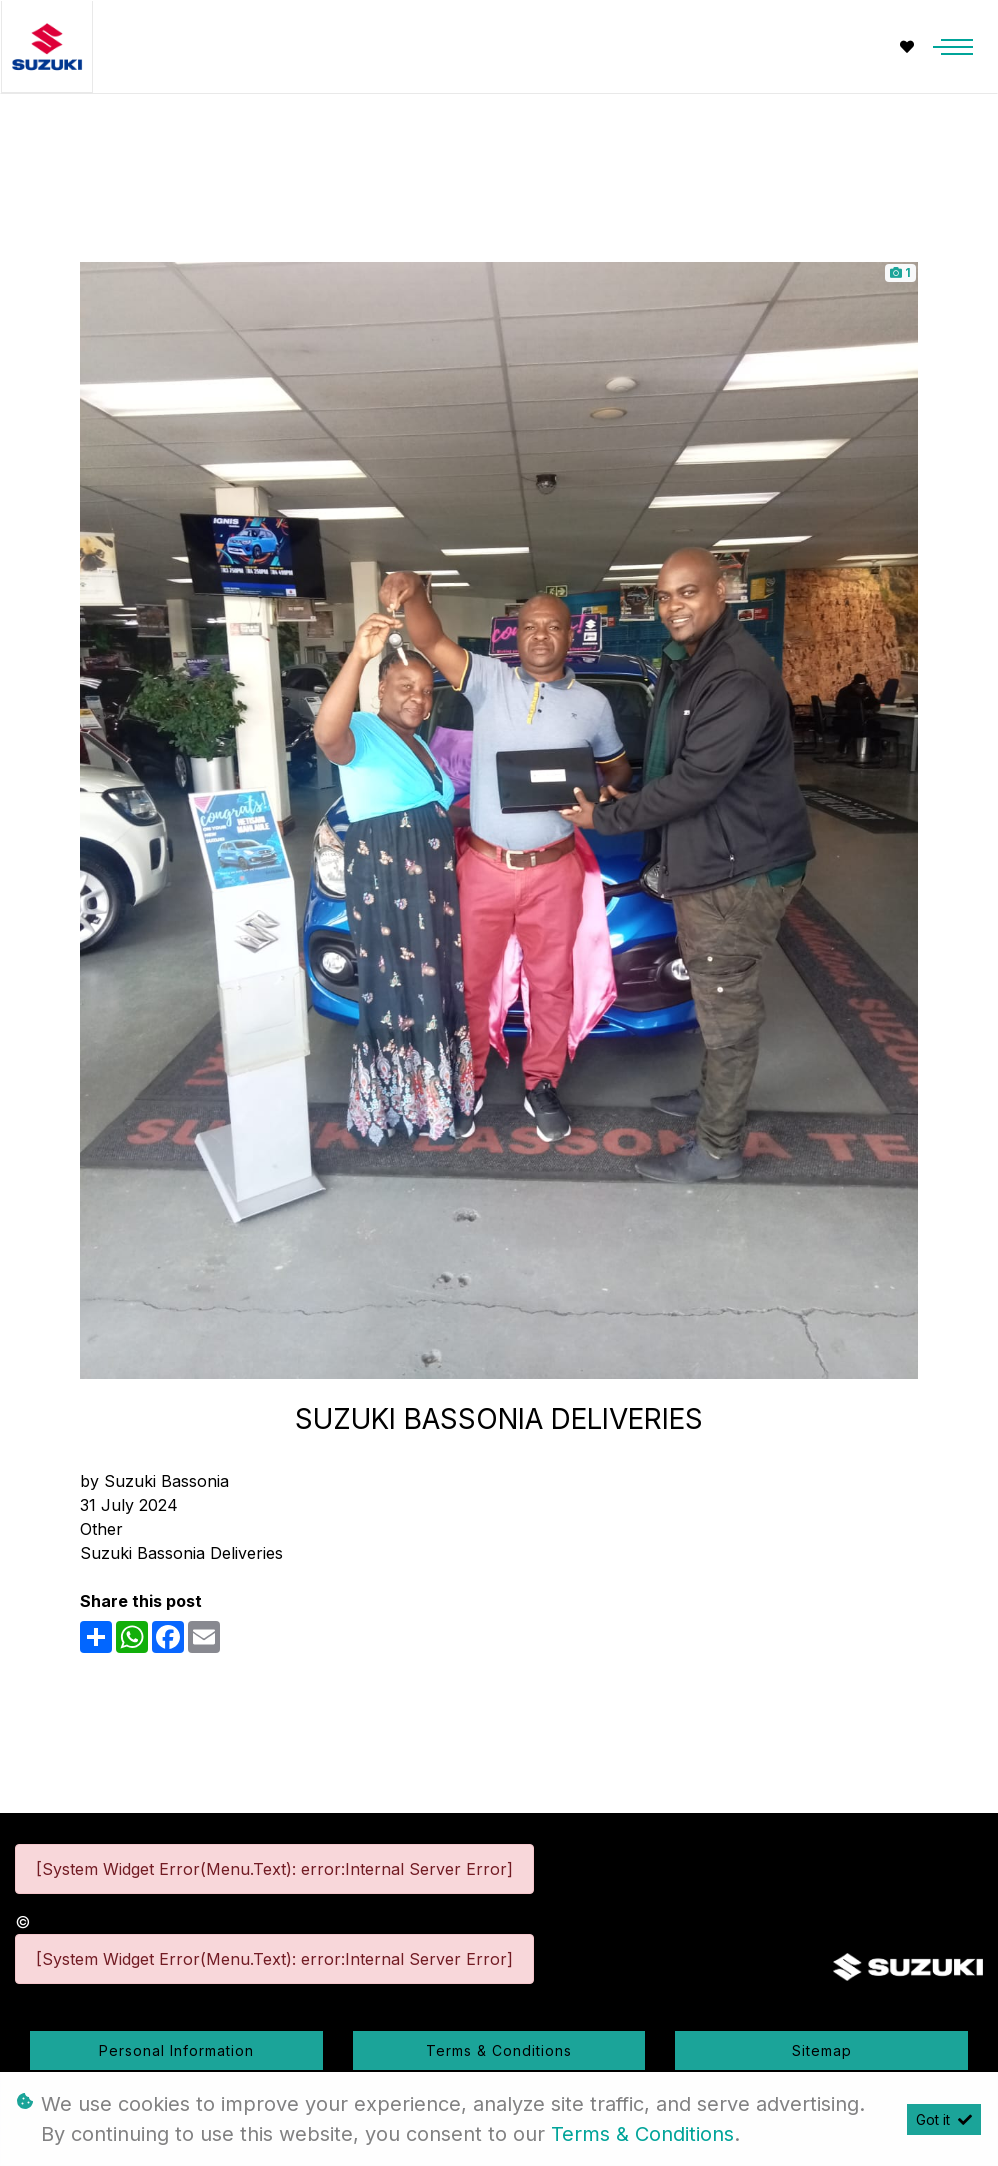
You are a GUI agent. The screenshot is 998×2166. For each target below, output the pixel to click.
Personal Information (176, 2050)
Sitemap (822, 2050)
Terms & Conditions (499, 2050)
